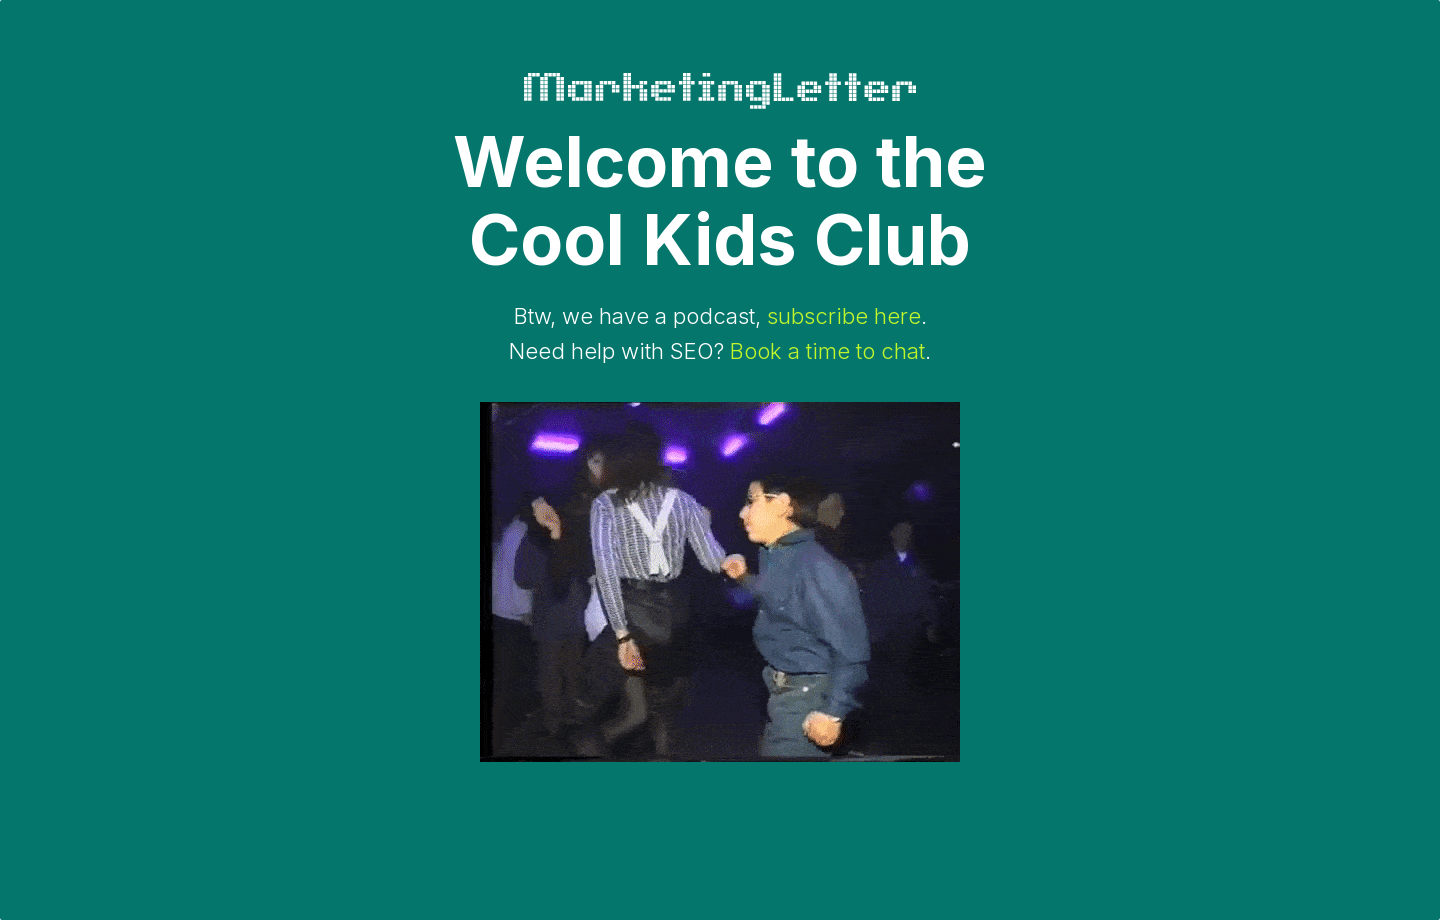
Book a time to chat (827, 351)
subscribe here (844, 316)
